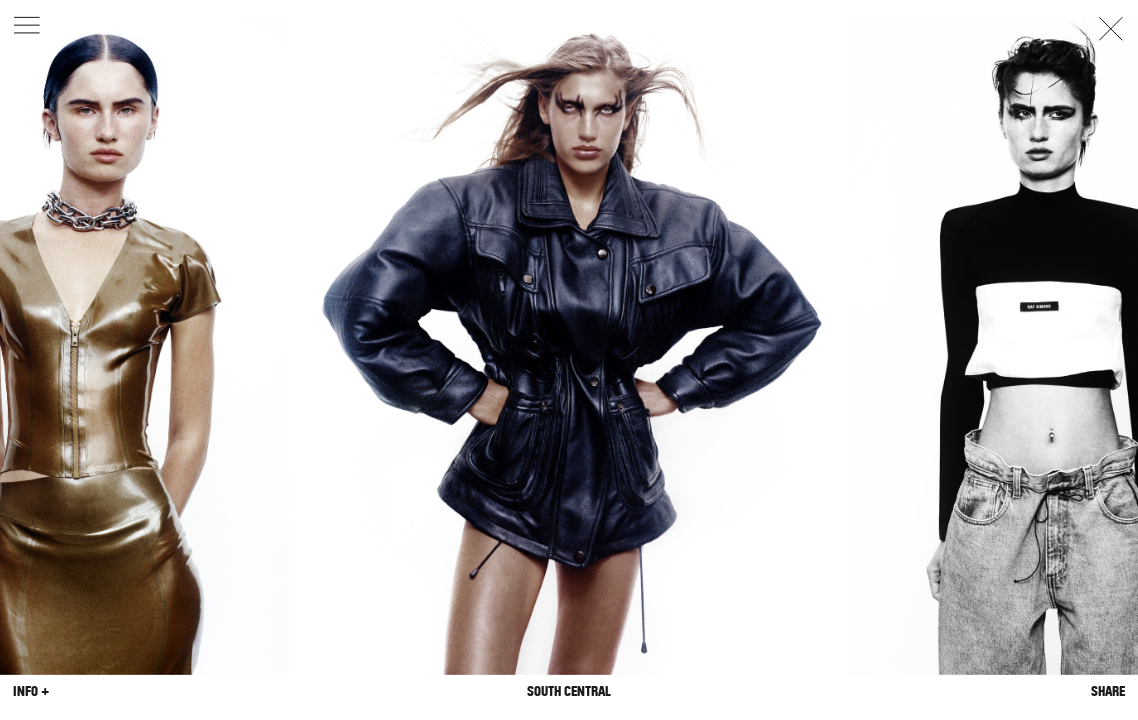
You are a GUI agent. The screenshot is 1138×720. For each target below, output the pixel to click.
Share (1108, 691)
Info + (31, 691)
